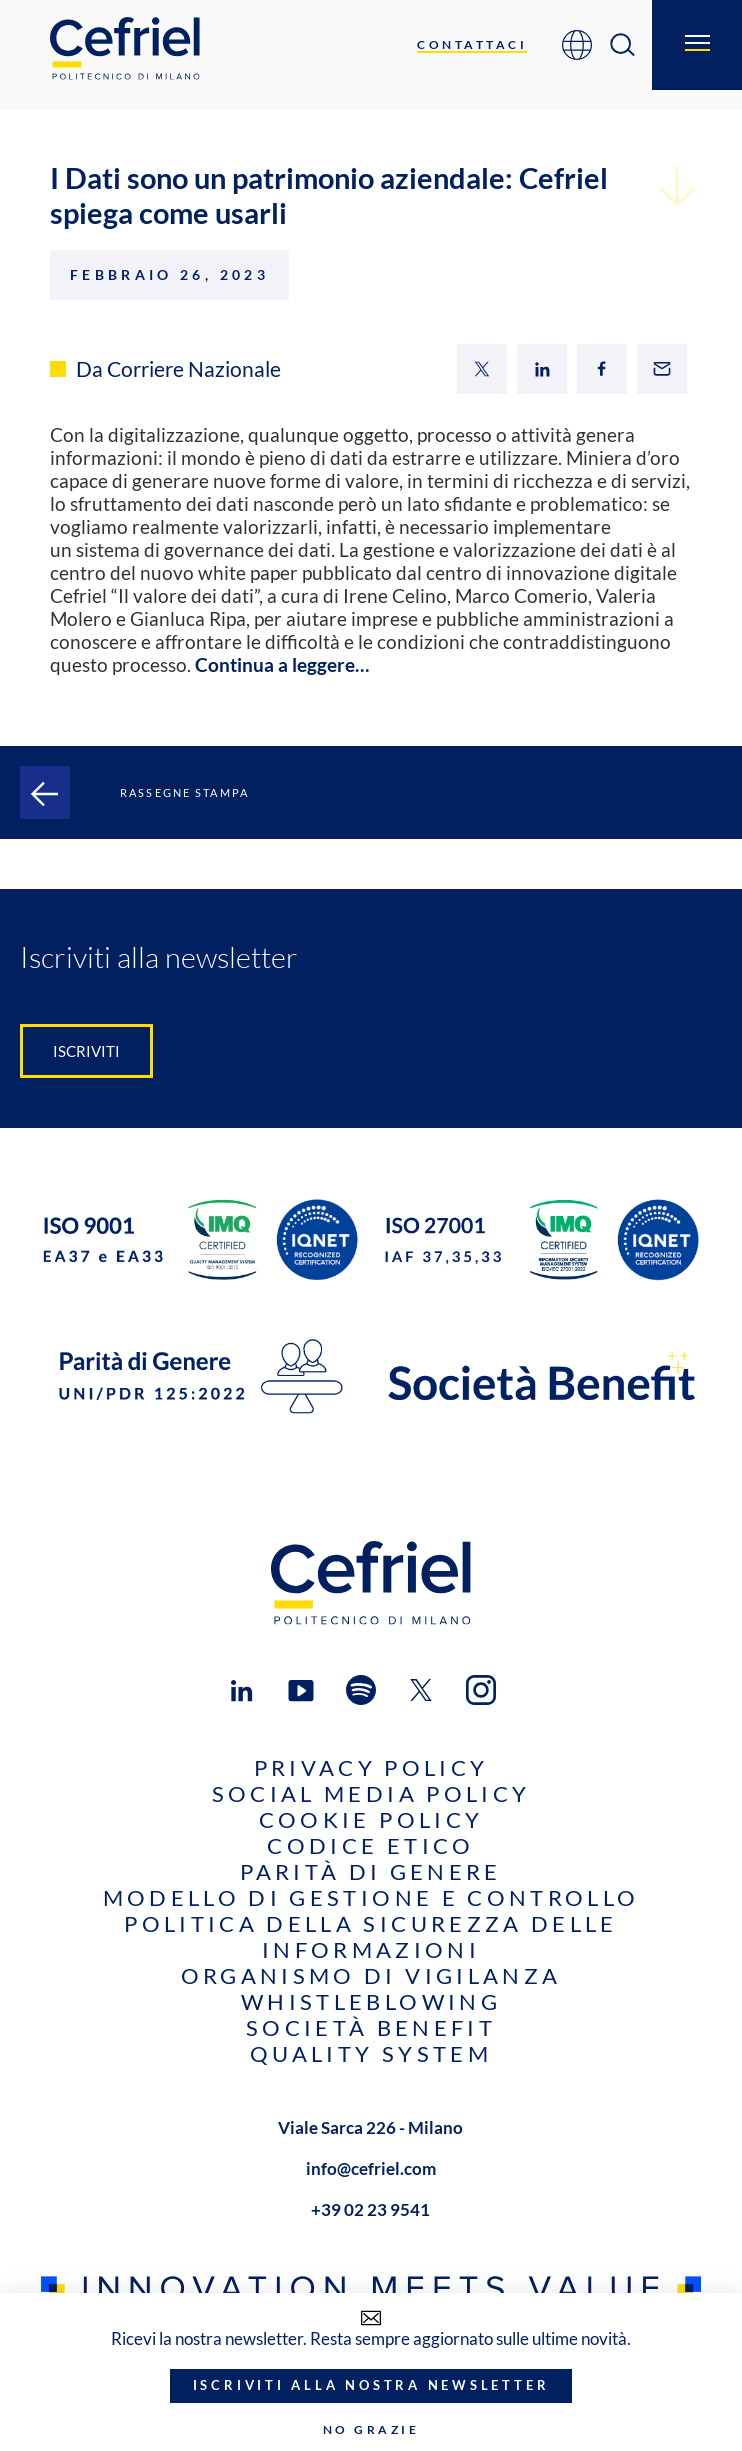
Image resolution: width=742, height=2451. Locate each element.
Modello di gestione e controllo (371, 1898)
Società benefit (371, 2028)
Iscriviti (86, 1051)
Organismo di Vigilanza (371, 1976)
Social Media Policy (371, 1794)
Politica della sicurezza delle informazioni (371, 1937)
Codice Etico (370, 1846)
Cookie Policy (371, 1820)
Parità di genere (371, 1872)
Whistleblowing (371, 2002)
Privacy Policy (371, 1768)
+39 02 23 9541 (370, 2209)
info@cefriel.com (371, 2168)
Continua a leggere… (282, 664)
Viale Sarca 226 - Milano (370, 2127)
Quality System (371, 2054)
